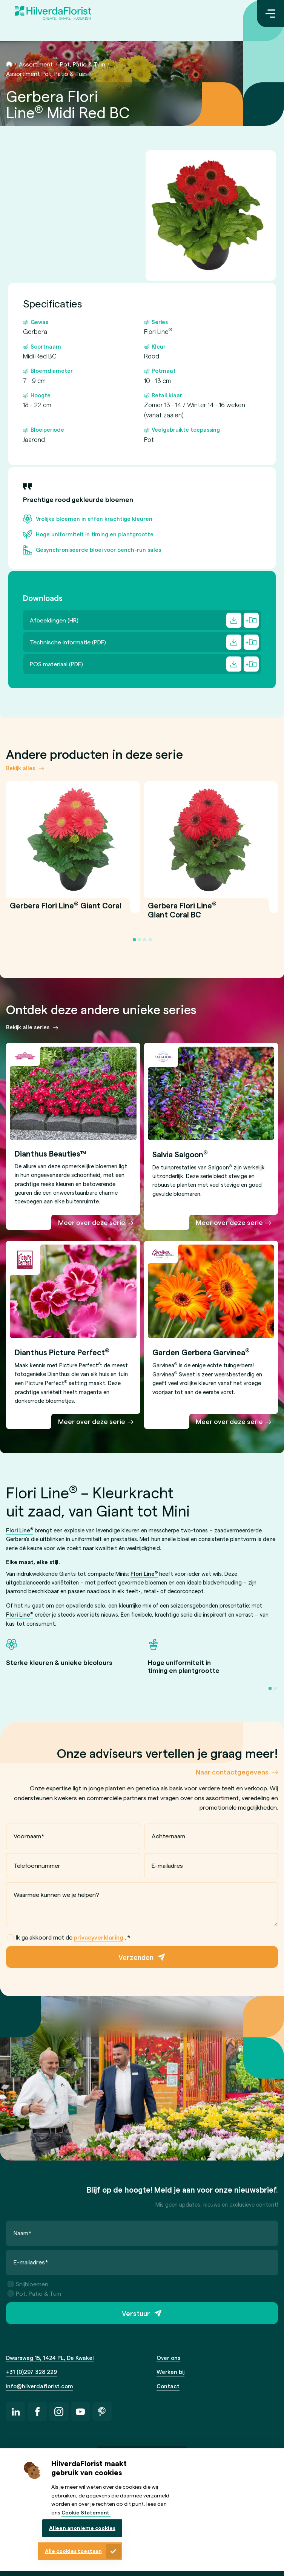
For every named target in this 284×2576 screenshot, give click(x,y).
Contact (168, 2386)
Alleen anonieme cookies (82, 2528)
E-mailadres (167, 1865)
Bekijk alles (20, 767)
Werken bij (170, 2371)
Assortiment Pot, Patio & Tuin (46, 73)
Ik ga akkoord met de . (69, 1938)
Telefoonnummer (37, 1865)
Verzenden (136, 1957)
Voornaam (29, 1835)
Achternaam (168, 1835)
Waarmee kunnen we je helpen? (56, 1894)
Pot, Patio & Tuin (82, 64)
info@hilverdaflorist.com (39, 2386)
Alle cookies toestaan (73, 2551)
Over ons (168, 2357)
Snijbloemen (28, 2283)
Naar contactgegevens (232, 1772)
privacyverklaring (98, 1937)
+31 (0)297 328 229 (31, 2371)
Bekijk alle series (27, 1027)
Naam (23, 2232)
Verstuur (136, 2313)
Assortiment (36, 64)
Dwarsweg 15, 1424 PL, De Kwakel (50, 2357)
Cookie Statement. (86, 2512)
